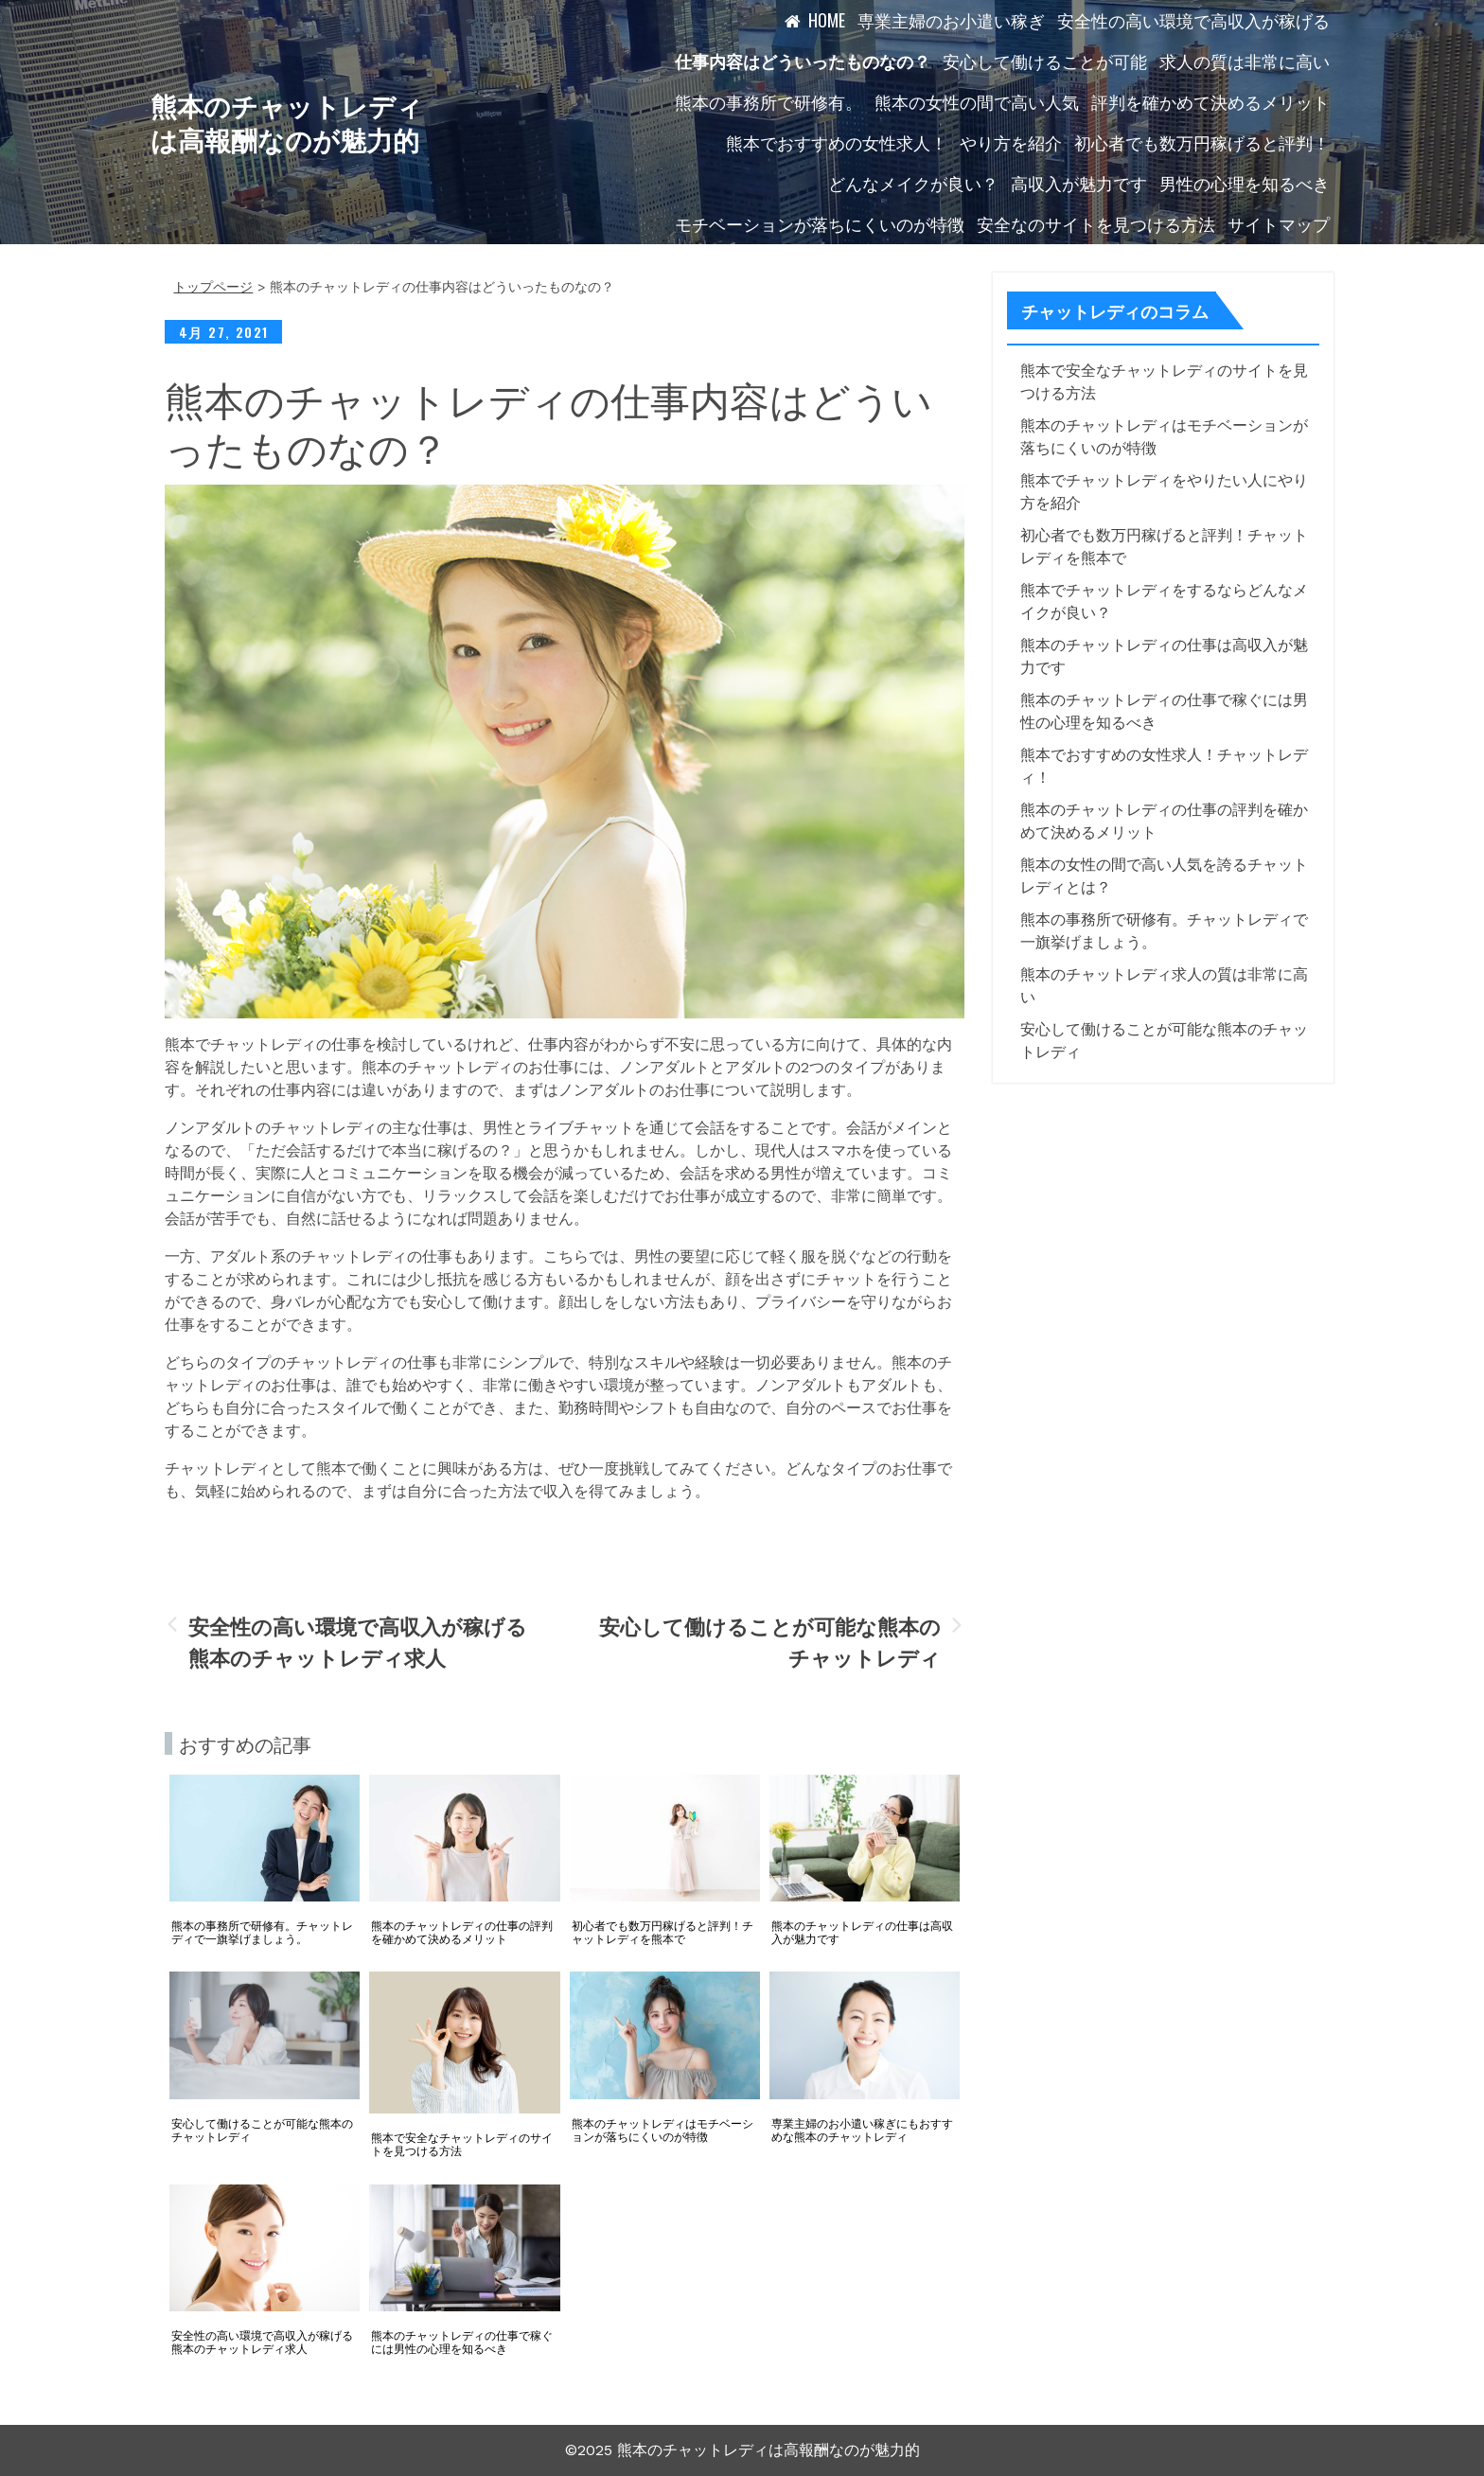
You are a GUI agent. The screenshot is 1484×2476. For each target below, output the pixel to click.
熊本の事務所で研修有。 (768, 101)
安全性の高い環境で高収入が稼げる (1193, 20)
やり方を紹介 (1011, 142)
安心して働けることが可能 (1045, 60)
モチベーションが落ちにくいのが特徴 (819, 223)
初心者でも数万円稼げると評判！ (1202, 142)
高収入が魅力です (1079, 182)
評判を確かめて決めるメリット (1210, 101)
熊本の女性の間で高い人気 (976, 101)
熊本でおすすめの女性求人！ (836, 142)
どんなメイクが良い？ (913, 182)
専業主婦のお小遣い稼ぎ (951, 20)
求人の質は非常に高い (1244, 60)
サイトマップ (1279, 223)
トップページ (213, 286)
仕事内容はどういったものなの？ (802, 60)
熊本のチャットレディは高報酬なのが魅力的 (286, 121)
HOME (826, 20)
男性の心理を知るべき (1244, 182)
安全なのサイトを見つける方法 (1096, 223)
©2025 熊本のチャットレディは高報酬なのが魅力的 (742, 2450)
